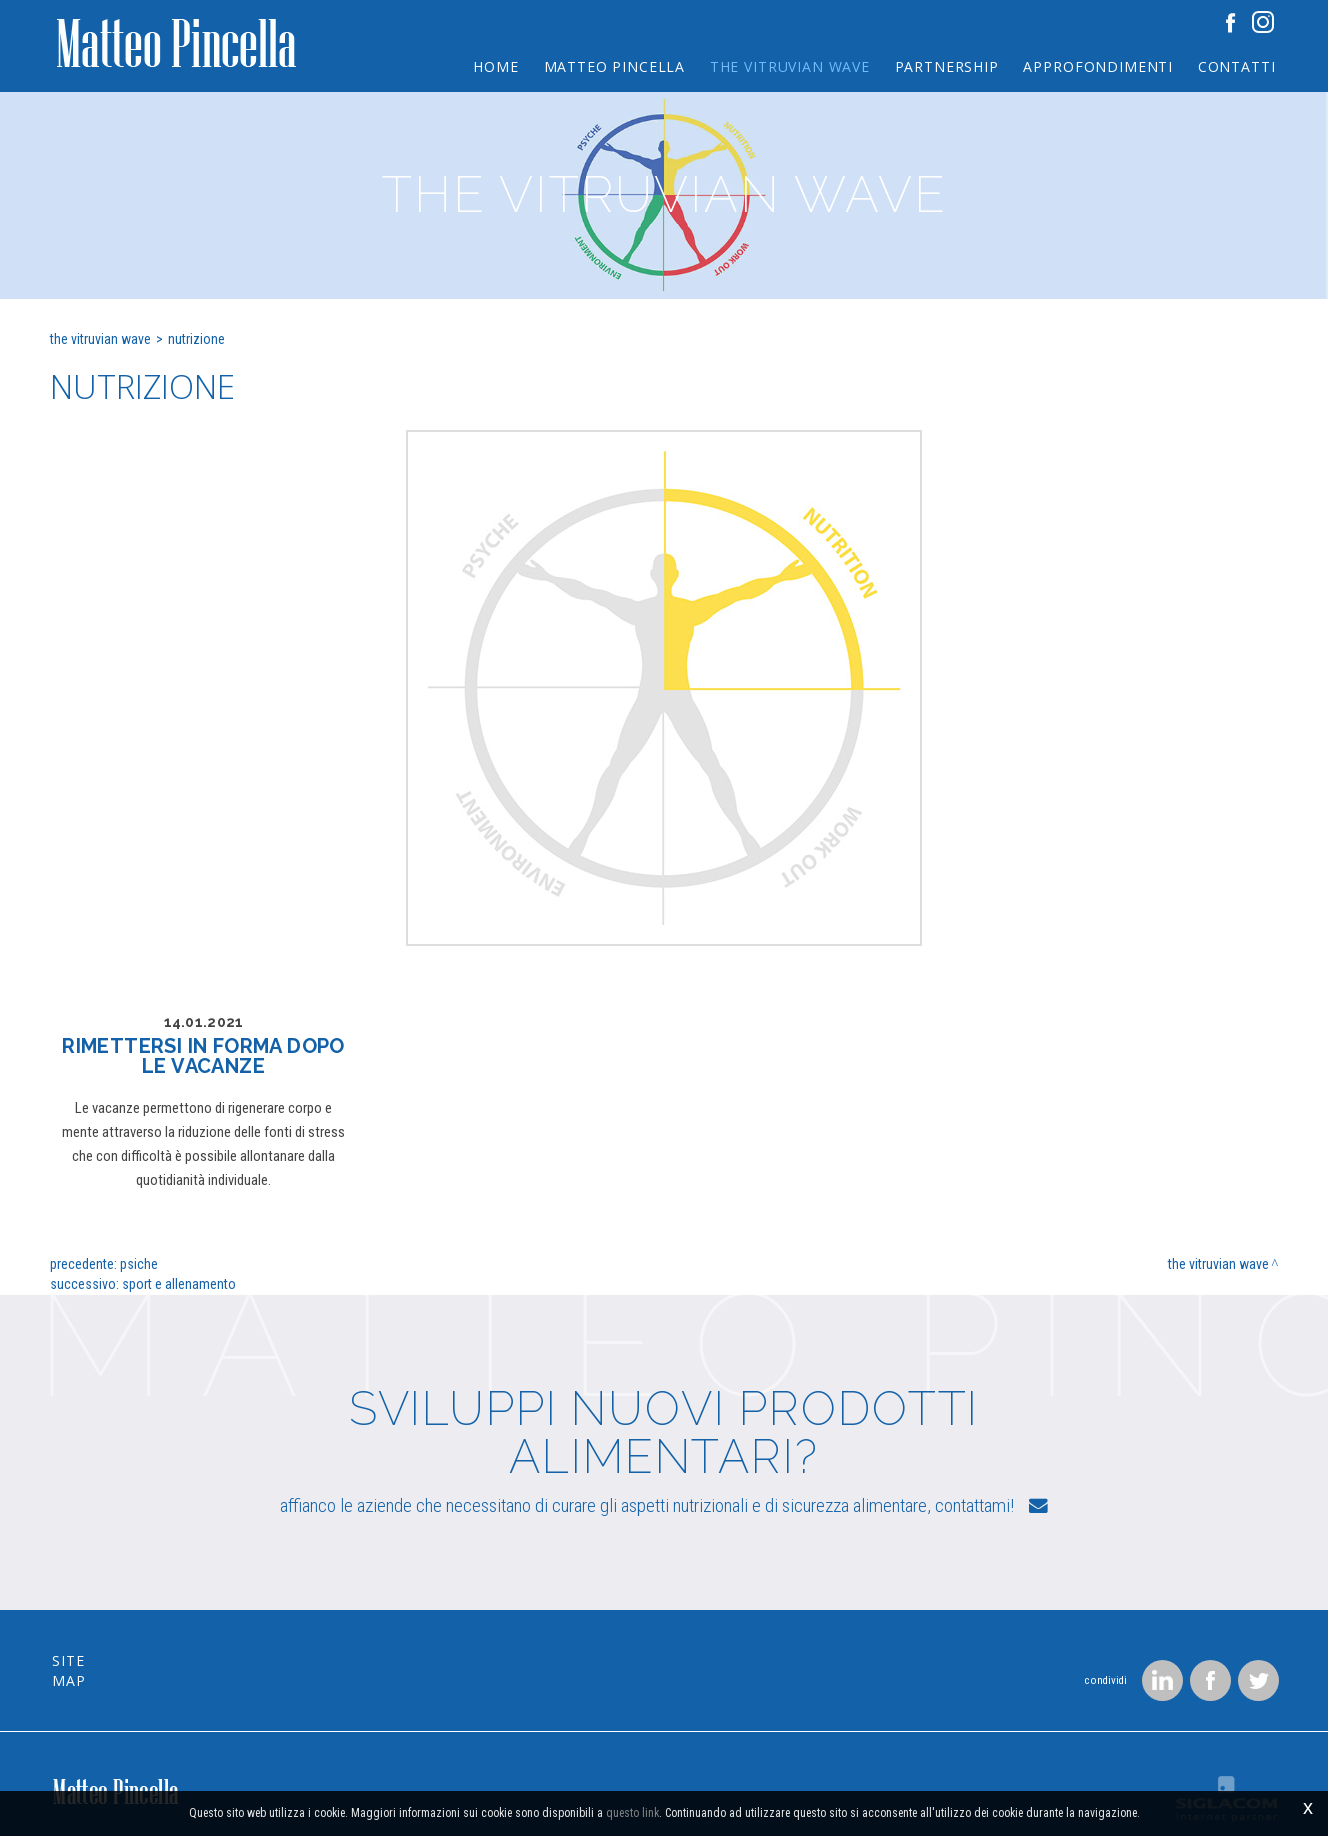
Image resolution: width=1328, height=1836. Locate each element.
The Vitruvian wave (100, 339)
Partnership (943, 65)
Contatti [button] (1236, 65)
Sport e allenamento (179, 1284)
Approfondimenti (1097, 65)
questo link (632, 1814)
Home (488, 65)
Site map (88, 1613)
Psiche (139, 1264)
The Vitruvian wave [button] (785, 65)
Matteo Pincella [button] (609, 65)
